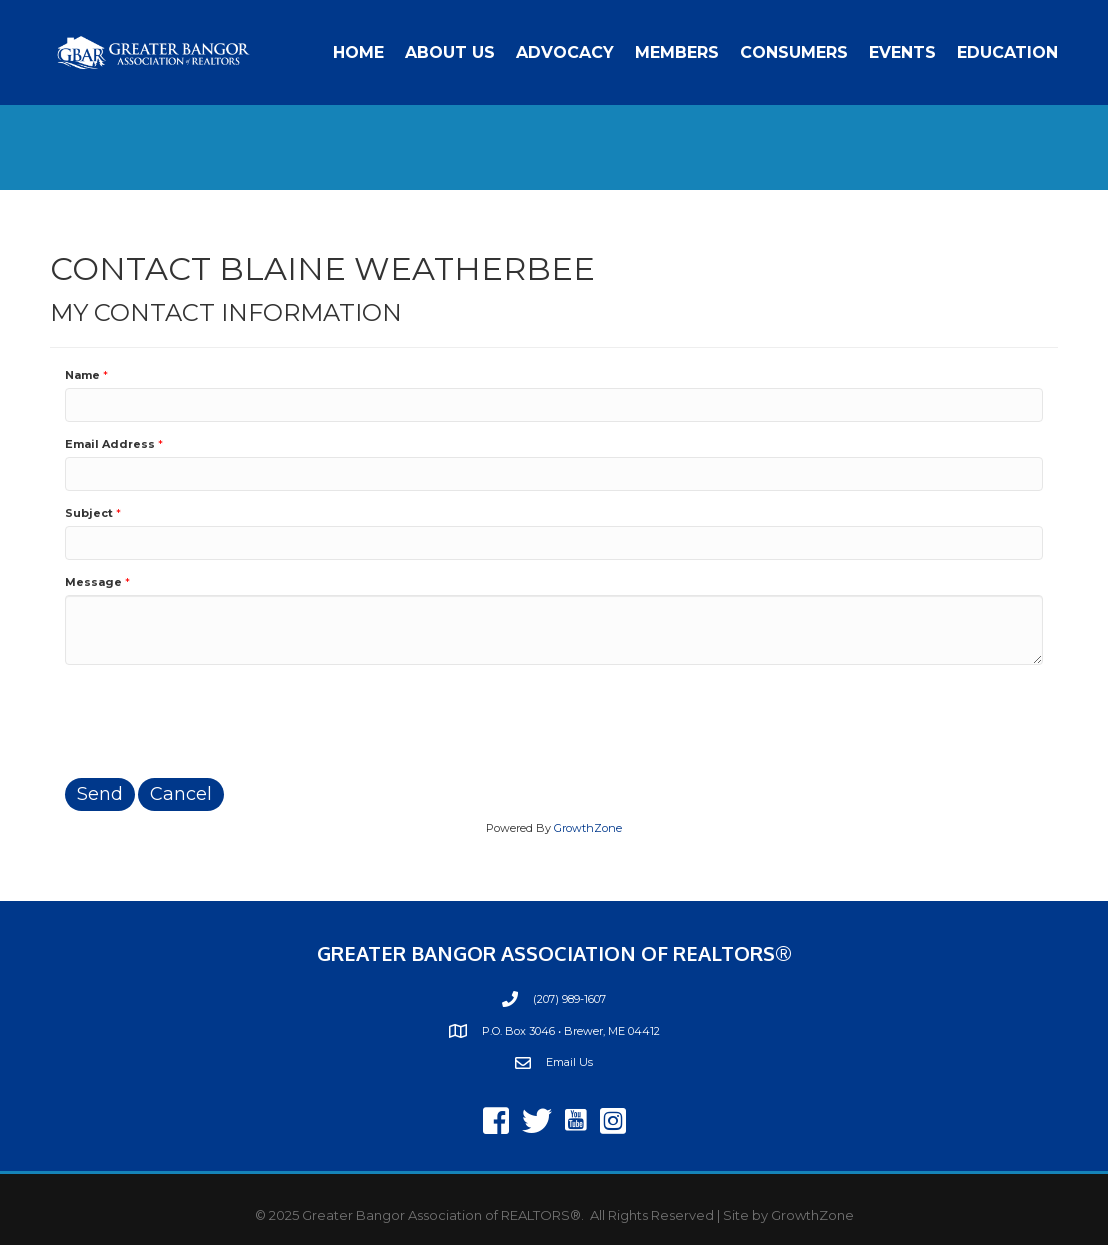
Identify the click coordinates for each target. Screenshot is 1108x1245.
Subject (89, 513)
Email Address (110, 444)
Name (82, 375)
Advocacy (565, 52)
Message (93, 582)
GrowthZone (588, 828)
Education (1007, 52)
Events (902, 52)
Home (358, 52)
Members (677, 52)
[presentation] (217, 719)
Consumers (794, 52)
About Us (450, 52)
